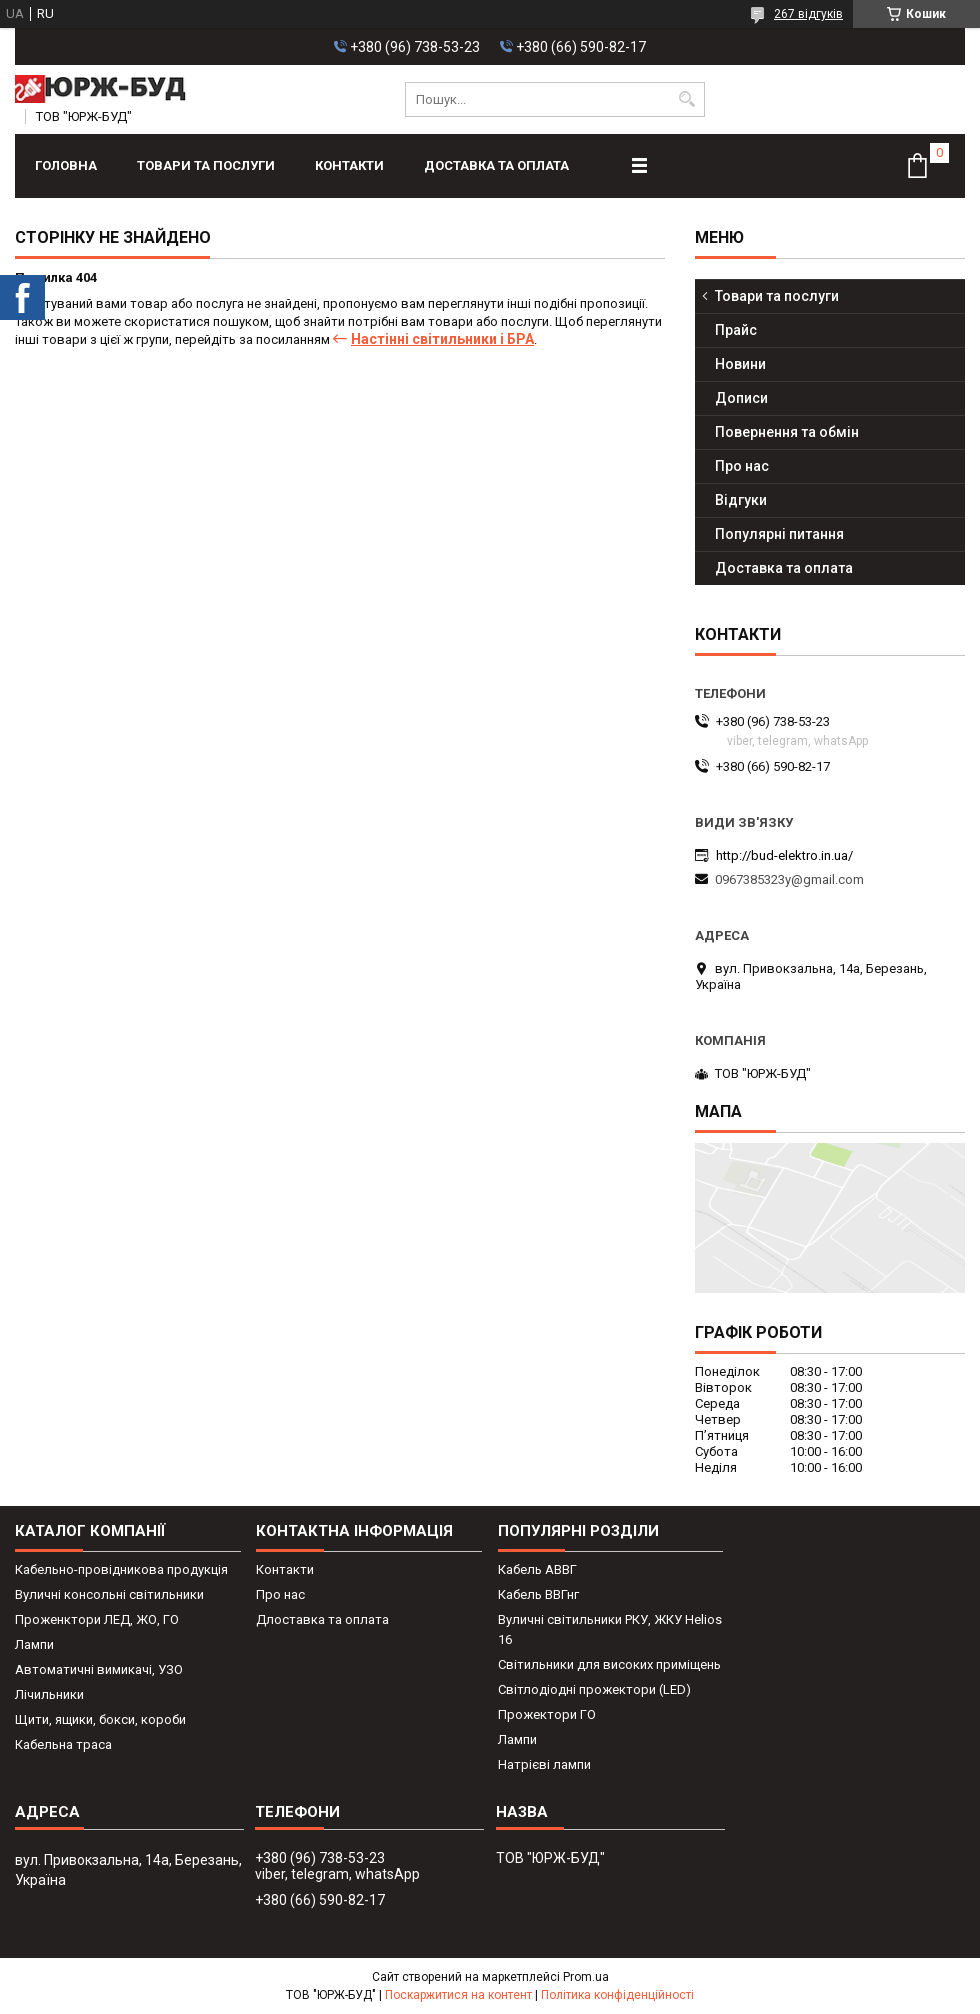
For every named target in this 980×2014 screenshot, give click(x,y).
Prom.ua (586, 1977)
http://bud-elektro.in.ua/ (784, 855)
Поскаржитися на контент (458, 1995)
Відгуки (741, 500)
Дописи (741, 398)
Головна (66, 165)
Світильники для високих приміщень (609, 1664)
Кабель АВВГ (537, 1569)
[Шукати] (687, 99)
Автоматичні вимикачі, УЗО (99, 1669)
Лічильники (49, 1694)
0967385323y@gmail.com (789, 879)
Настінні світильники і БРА (442, 339)
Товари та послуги (206, 165)
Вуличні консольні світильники (109, 1594)
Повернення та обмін (787, 432)
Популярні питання (779, 534)
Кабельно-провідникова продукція (121, 1569)
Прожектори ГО (547, 1714)
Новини (740, 364)
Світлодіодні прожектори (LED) (594, 1689)
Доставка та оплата (496, 165)
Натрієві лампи (544, 1764)
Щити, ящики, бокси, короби (100, 1719)
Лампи (34, 1644)
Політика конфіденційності (617, 1995)
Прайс (736, 330)
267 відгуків (808, 14)
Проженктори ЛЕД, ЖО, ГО (97, 1619)
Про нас (742, 466)
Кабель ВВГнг (538, 1594)
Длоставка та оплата (322, 1619)
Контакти (349, 165)
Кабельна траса (63, 1744)
